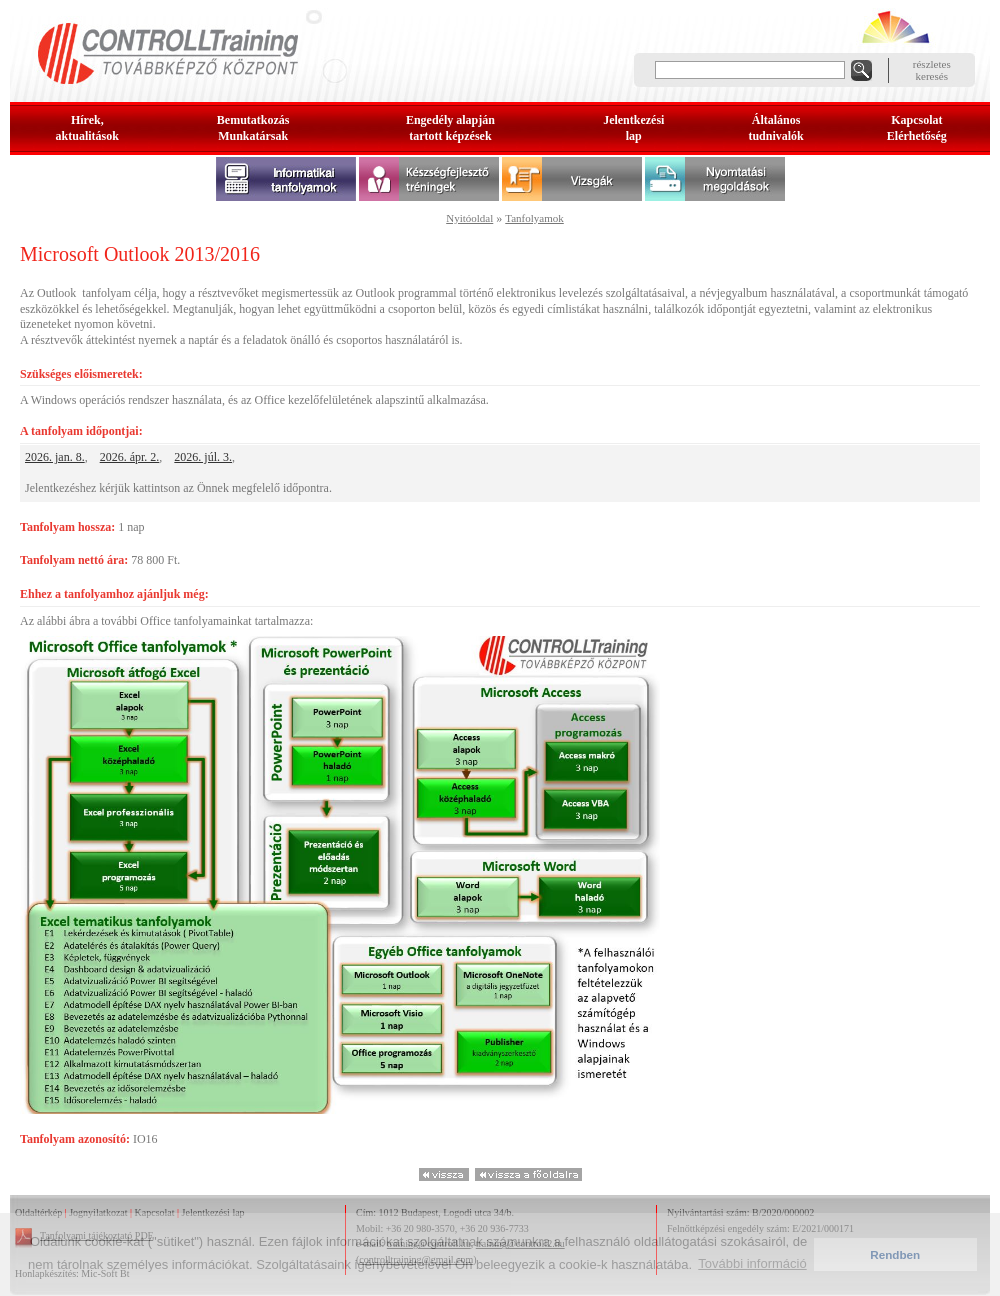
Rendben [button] (895, 1254)
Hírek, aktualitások (87, 128)
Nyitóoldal (469, 218)
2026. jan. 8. (55, 457)
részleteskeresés (932, 70)
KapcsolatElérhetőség (917, 128)
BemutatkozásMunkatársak (253, 128)
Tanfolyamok (534, 218)
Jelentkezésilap (633, 128)
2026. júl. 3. (203, 457)
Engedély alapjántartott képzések (450, 128)
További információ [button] (752, 1263)
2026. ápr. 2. (130, 457)
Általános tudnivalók (775, 128)
